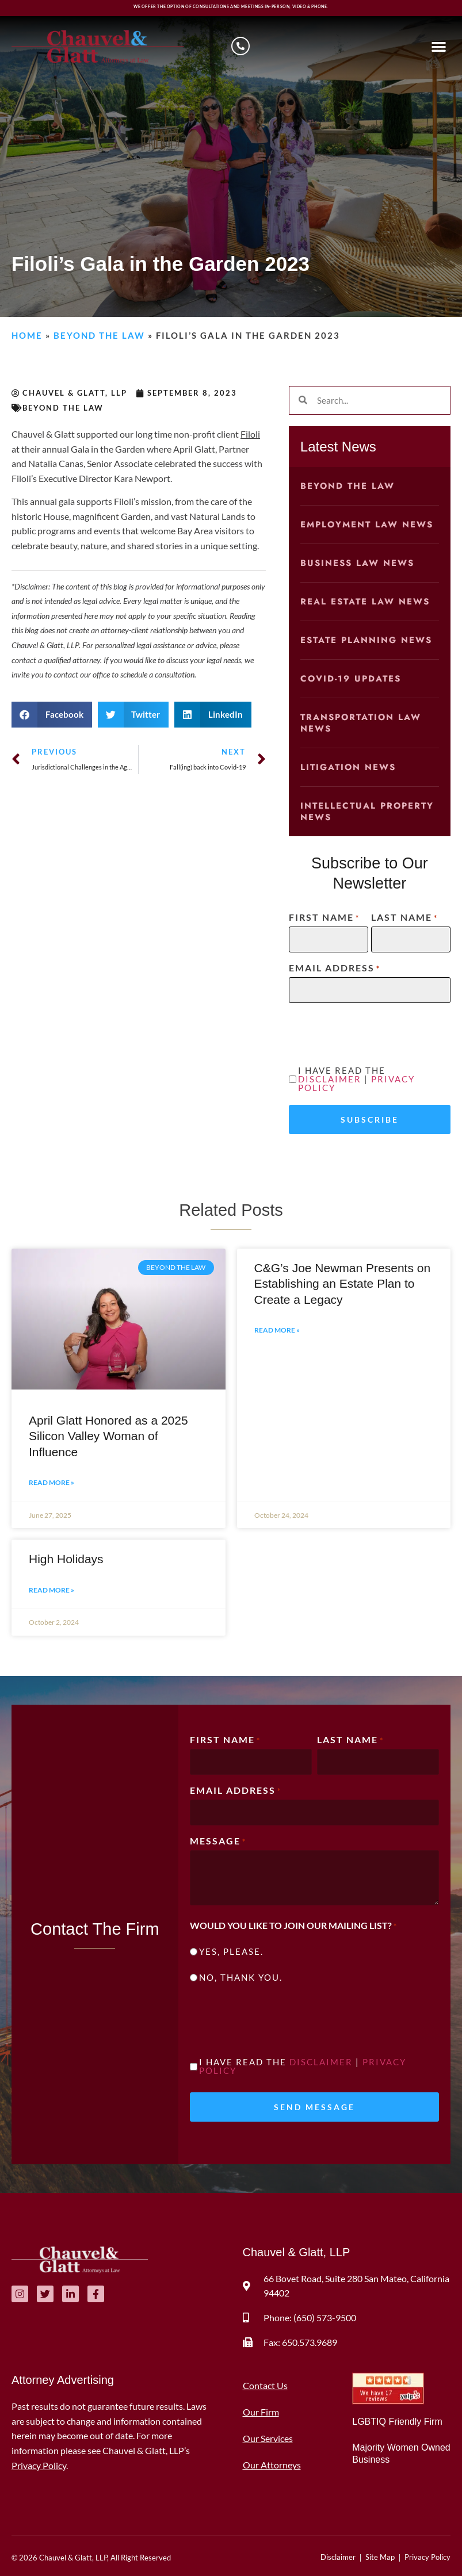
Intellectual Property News (367, 811)
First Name (324, 917)
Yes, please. (231, 1951)
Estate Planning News (366, 640)
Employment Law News (366, 524)
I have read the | (356, 1079)
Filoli (250, 433)
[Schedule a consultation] (240, 46)
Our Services (268, 2438)
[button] (439, 46)
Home (27, 335)
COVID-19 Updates (350, 678)
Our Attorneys (272, 2464)
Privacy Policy (39, 2465)
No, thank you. (240, 1977)
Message (218, 1841)
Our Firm (261, 2411)
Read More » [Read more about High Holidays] (51, 1590)
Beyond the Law (99, 335)
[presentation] (277, 2022)
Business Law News (357, 563)
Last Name (404, 917)
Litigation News (348, 767)
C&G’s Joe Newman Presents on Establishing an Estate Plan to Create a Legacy (342, 1283)
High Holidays (66, 1558)
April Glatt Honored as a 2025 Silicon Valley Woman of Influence (108, 1436)
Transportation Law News (360, 723)
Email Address (334, 968)
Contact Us (265, 2385)
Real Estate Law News (365, 601)
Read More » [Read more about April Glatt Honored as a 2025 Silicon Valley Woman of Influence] (51, 1482)
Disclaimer (329, 1079)
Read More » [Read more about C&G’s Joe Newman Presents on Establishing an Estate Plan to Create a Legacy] (277, 1330)
